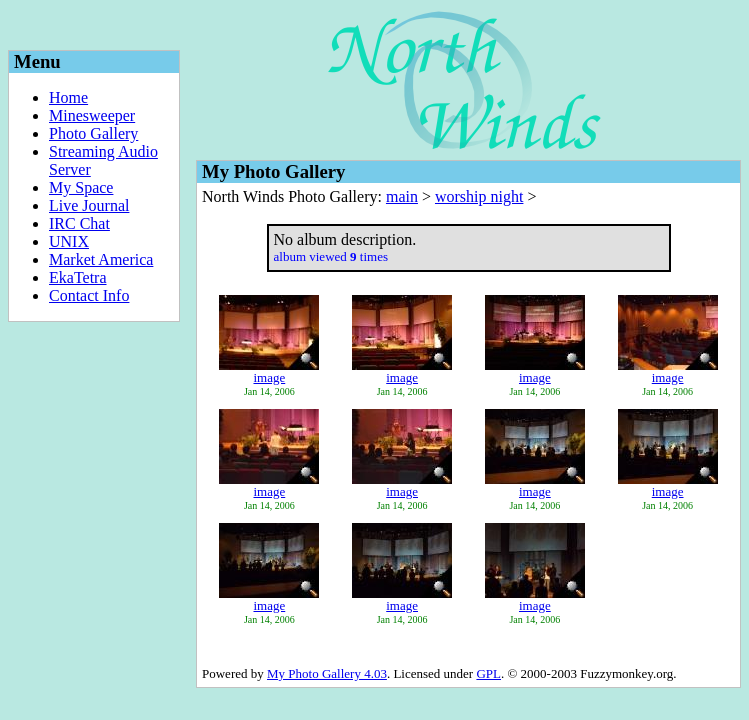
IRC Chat (79, 223)
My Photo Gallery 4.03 (327, 673)
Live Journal (89, 205)
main (402, 196)
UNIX (69, 241)
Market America (101, 259)
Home (68, 97)
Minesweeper (92, 115)
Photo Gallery (93, 133)
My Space (81, 187)
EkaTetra (78, 277)
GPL (488, 673)
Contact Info (89, 295)
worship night (479, 196)
